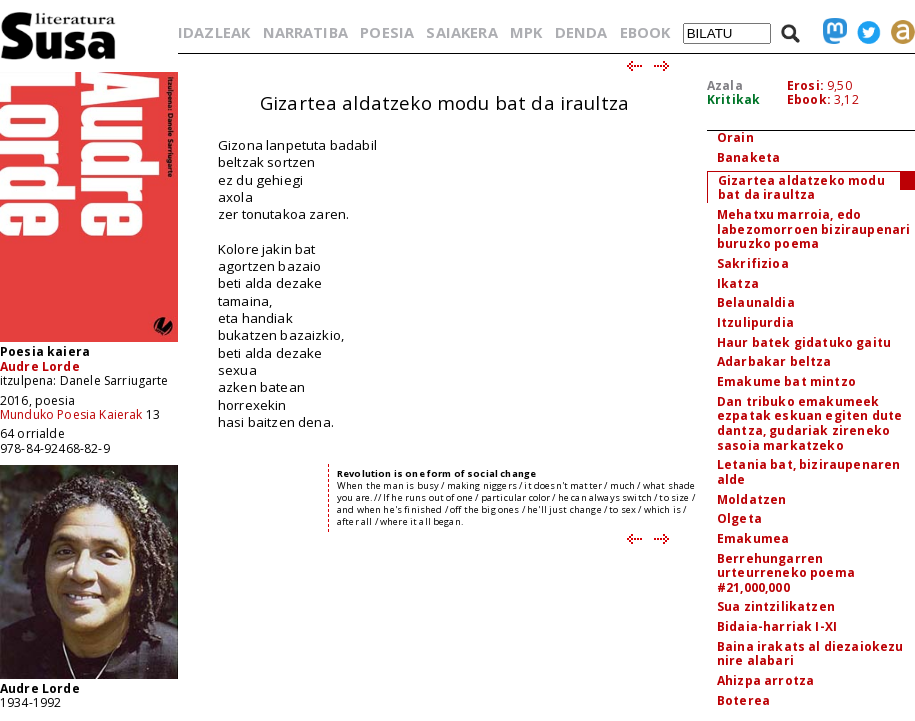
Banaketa (748, 157)
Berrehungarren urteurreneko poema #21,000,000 (786, 573)
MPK (526, 32)
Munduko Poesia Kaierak (71, 414)
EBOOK (645, 32)
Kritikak (733, 99)
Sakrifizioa (753, 263)
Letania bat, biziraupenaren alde (808, 472)
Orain (735, 137)
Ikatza (738, 283)
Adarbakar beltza (774, 361)
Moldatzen (751, 499)
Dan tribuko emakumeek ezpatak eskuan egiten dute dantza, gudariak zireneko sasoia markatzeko (809, 423)
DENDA (581, 32)
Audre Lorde (40, 366)
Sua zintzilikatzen (776, 606)
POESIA (387, 32)
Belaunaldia (756, 302)
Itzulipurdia (755, 322)
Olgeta (739, 518)
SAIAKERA (461, 32)
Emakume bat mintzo (786, 381)
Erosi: (805, 85)
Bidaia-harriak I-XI (777, 626)
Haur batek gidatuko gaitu (804, 342)
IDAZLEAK (214, 32)
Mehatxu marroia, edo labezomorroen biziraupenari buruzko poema (813, 229)
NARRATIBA (305, 32)
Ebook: (809, 99)
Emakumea (753, 538)
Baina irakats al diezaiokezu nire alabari (810, 654)
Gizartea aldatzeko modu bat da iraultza (801, 188)
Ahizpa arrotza (765, 680)
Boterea (743, 700)
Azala (725, 85)
